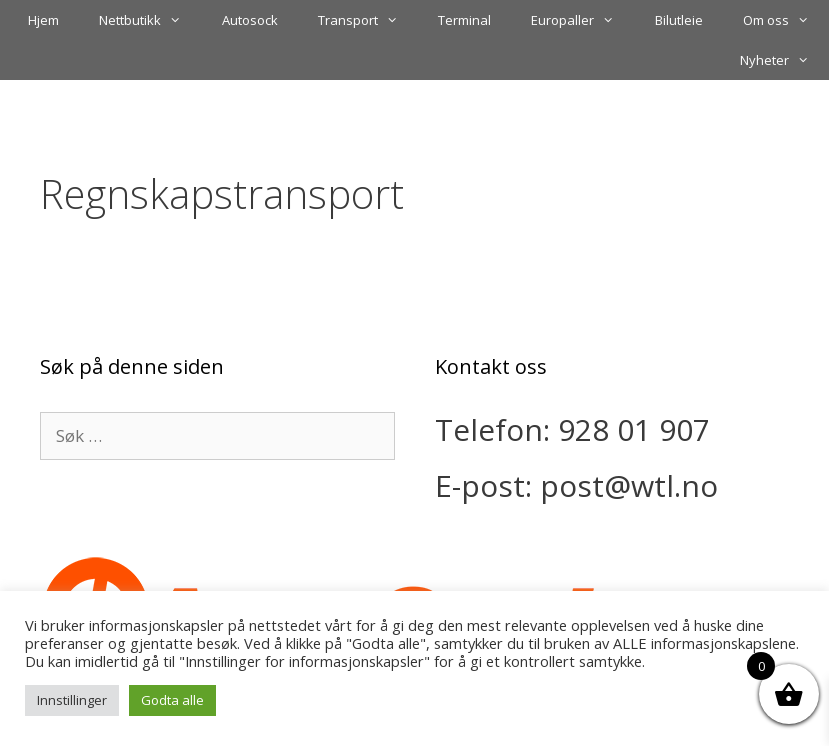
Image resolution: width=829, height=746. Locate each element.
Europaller (582, 20)
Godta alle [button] (172, 700)
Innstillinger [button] (72, 700)
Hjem (43, 20)
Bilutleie (679, 20)
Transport (368, 20)
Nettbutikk (150, 20)
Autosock (250, 20)
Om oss (786, 20)
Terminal (464, 20)
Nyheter (784, 60)
